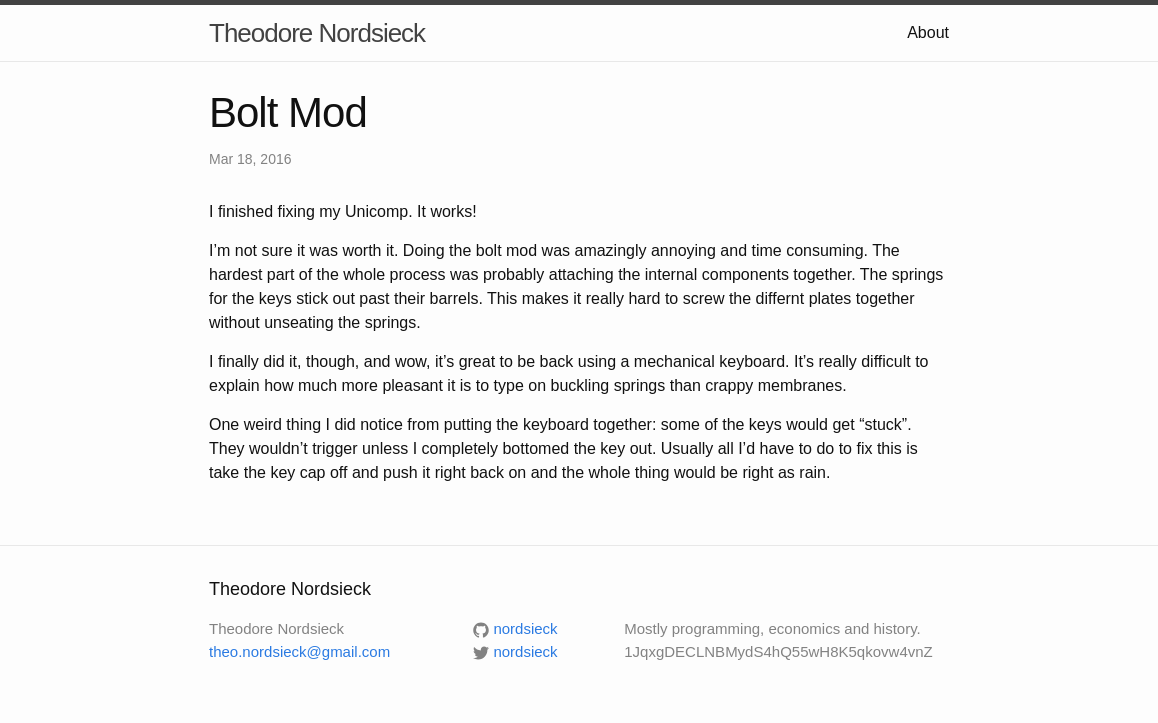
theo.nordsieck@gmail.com (299, 651)
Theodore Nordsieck (317, 33)
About (928, 32)
